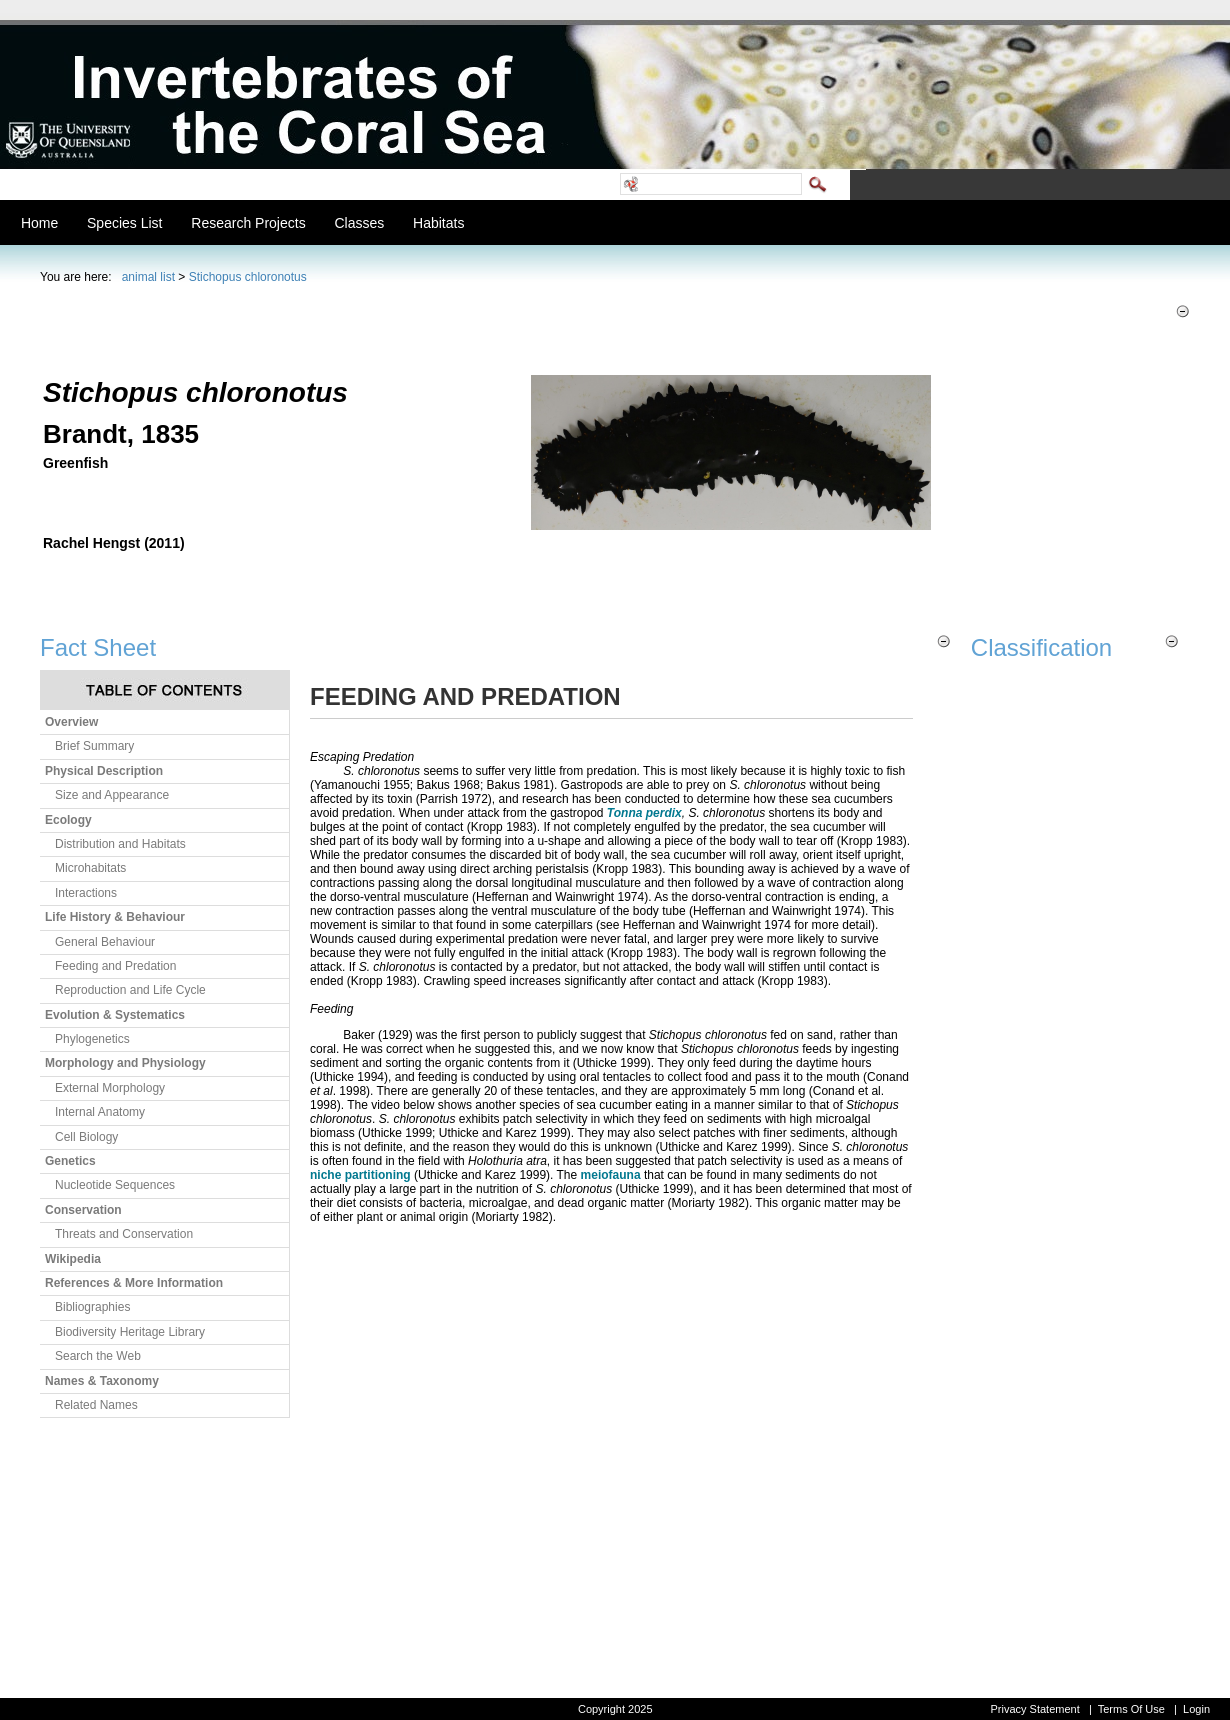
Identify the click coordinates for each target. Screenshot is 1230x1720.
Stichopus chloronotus (248, 277)
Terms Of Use (1131, 1709)
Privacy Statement (1034, 1709)
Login (1196, 1709)
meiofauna (611, 1175)
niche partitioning (360, 1175)
